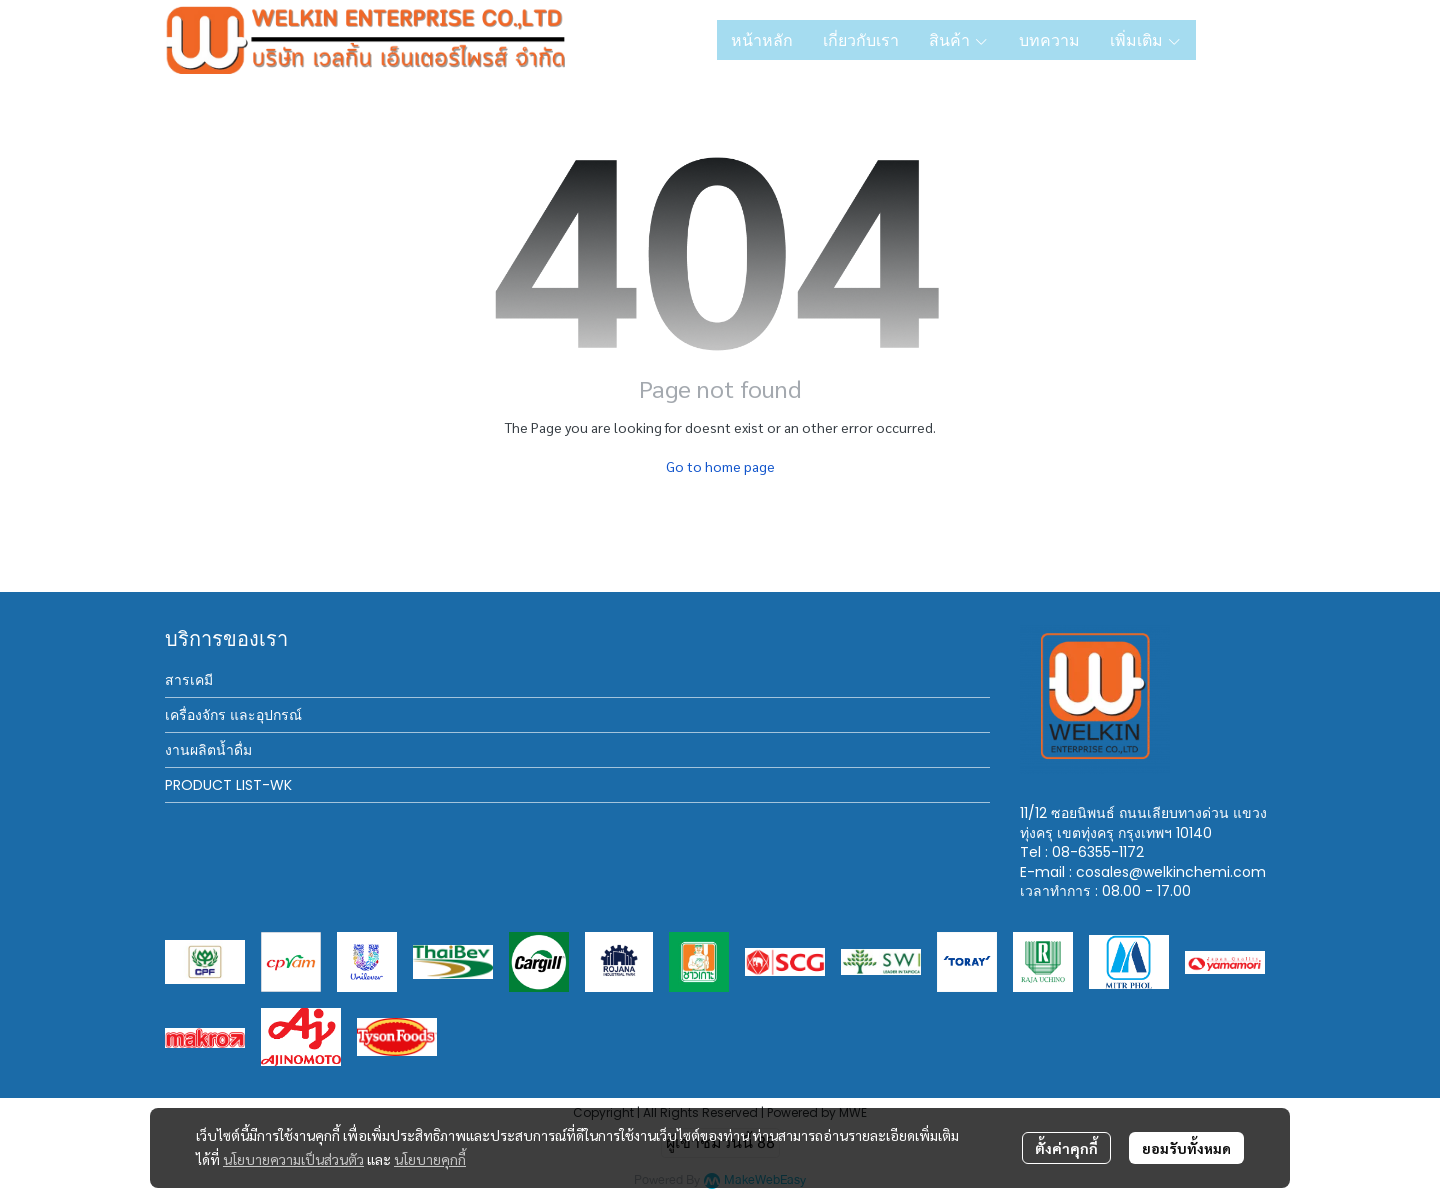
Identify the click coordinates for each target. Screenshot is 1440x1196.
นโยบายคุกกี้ (430, 1159)
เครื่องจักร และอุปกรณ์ (233, 715)
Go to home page (720, 466)
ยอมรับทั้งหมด (1186, 1148)
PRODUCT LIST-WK (228, 785)
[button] (1243, 40)
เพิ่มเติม (1146, 40)
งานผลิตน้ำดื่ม (208, 750)
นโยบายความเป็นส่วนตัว (293, 1159)
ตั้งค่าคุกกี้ (1066, 1148)
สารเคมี (189, 680)
